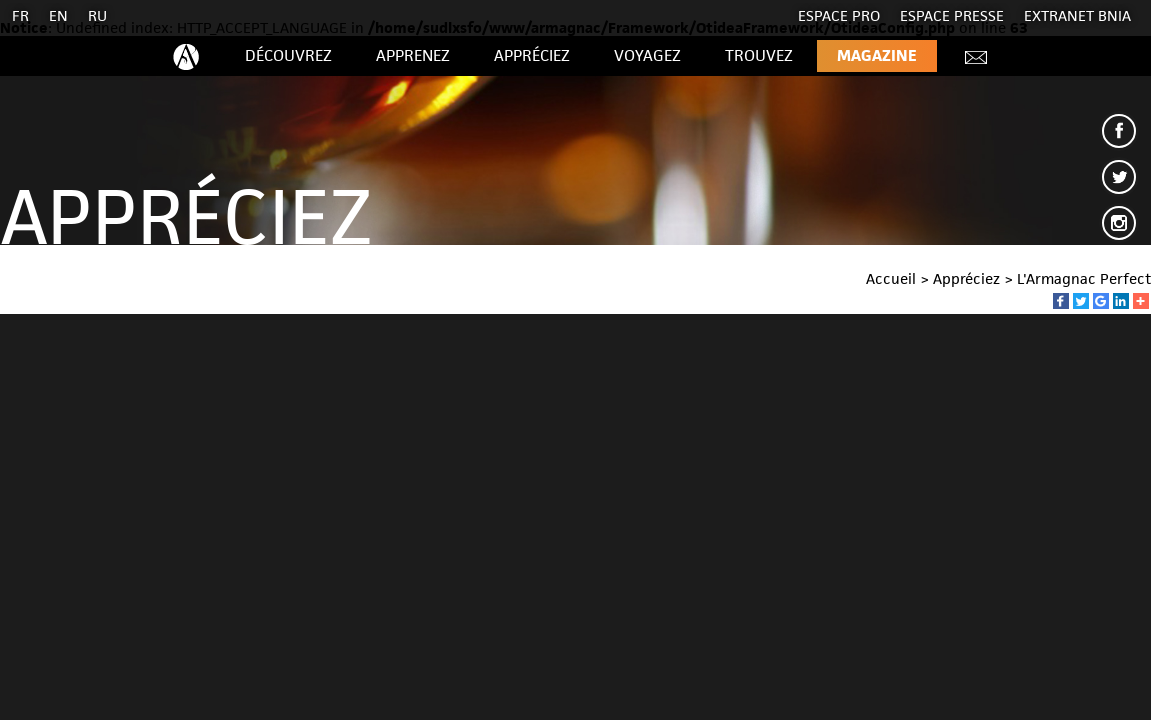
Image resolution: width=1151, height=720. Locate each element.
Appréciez (532, 55)
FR (20, 15)
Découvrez (288, 55)
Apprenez (413, 55)
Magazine (877, 55)
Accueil (891, 278)
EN (58, 15)
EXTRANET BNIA (1077, 15)
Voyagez (647, 55)
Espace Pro (839, 15)
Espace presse (952, 15)
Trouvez (759, 55)
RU (97, 15)
